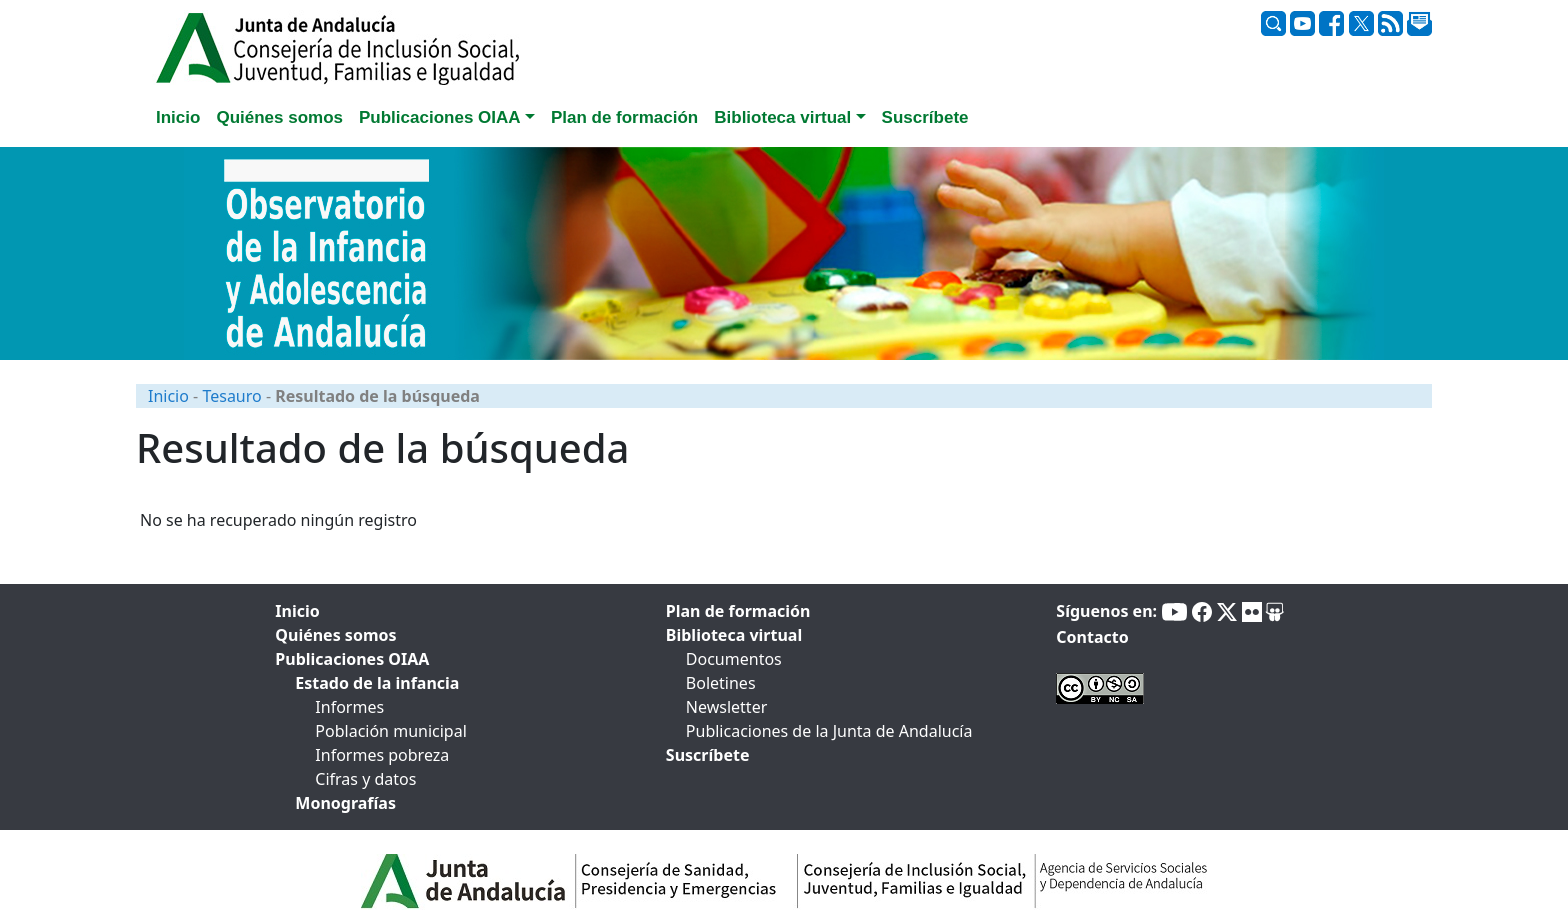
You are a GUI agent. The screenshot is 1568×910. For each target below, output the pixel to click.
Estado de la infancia (377, 683)
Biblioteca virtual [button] (782, 117)
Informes (349, 707)
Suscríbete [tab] (925, 117)
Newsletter (726, 707)
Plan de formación (738, 611)
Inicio (168, 396)
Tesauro (231, 396)
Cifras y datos (365, 779)
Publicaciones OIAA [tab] (352, 659)
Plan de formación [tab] (624, 117)
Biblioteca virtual (734, 635)
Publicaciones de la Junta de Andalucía (829, 731)
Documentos (734, 659)
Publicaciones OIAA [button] (440, 117)
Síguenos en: (1106, 611)
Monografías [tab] (345, 803)
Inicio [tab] (178, 117)
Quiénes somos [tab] (279, 117)
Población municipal (390, 731)
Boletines (721, 683)
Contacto (1092, 637)
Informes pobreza (382, 755)
